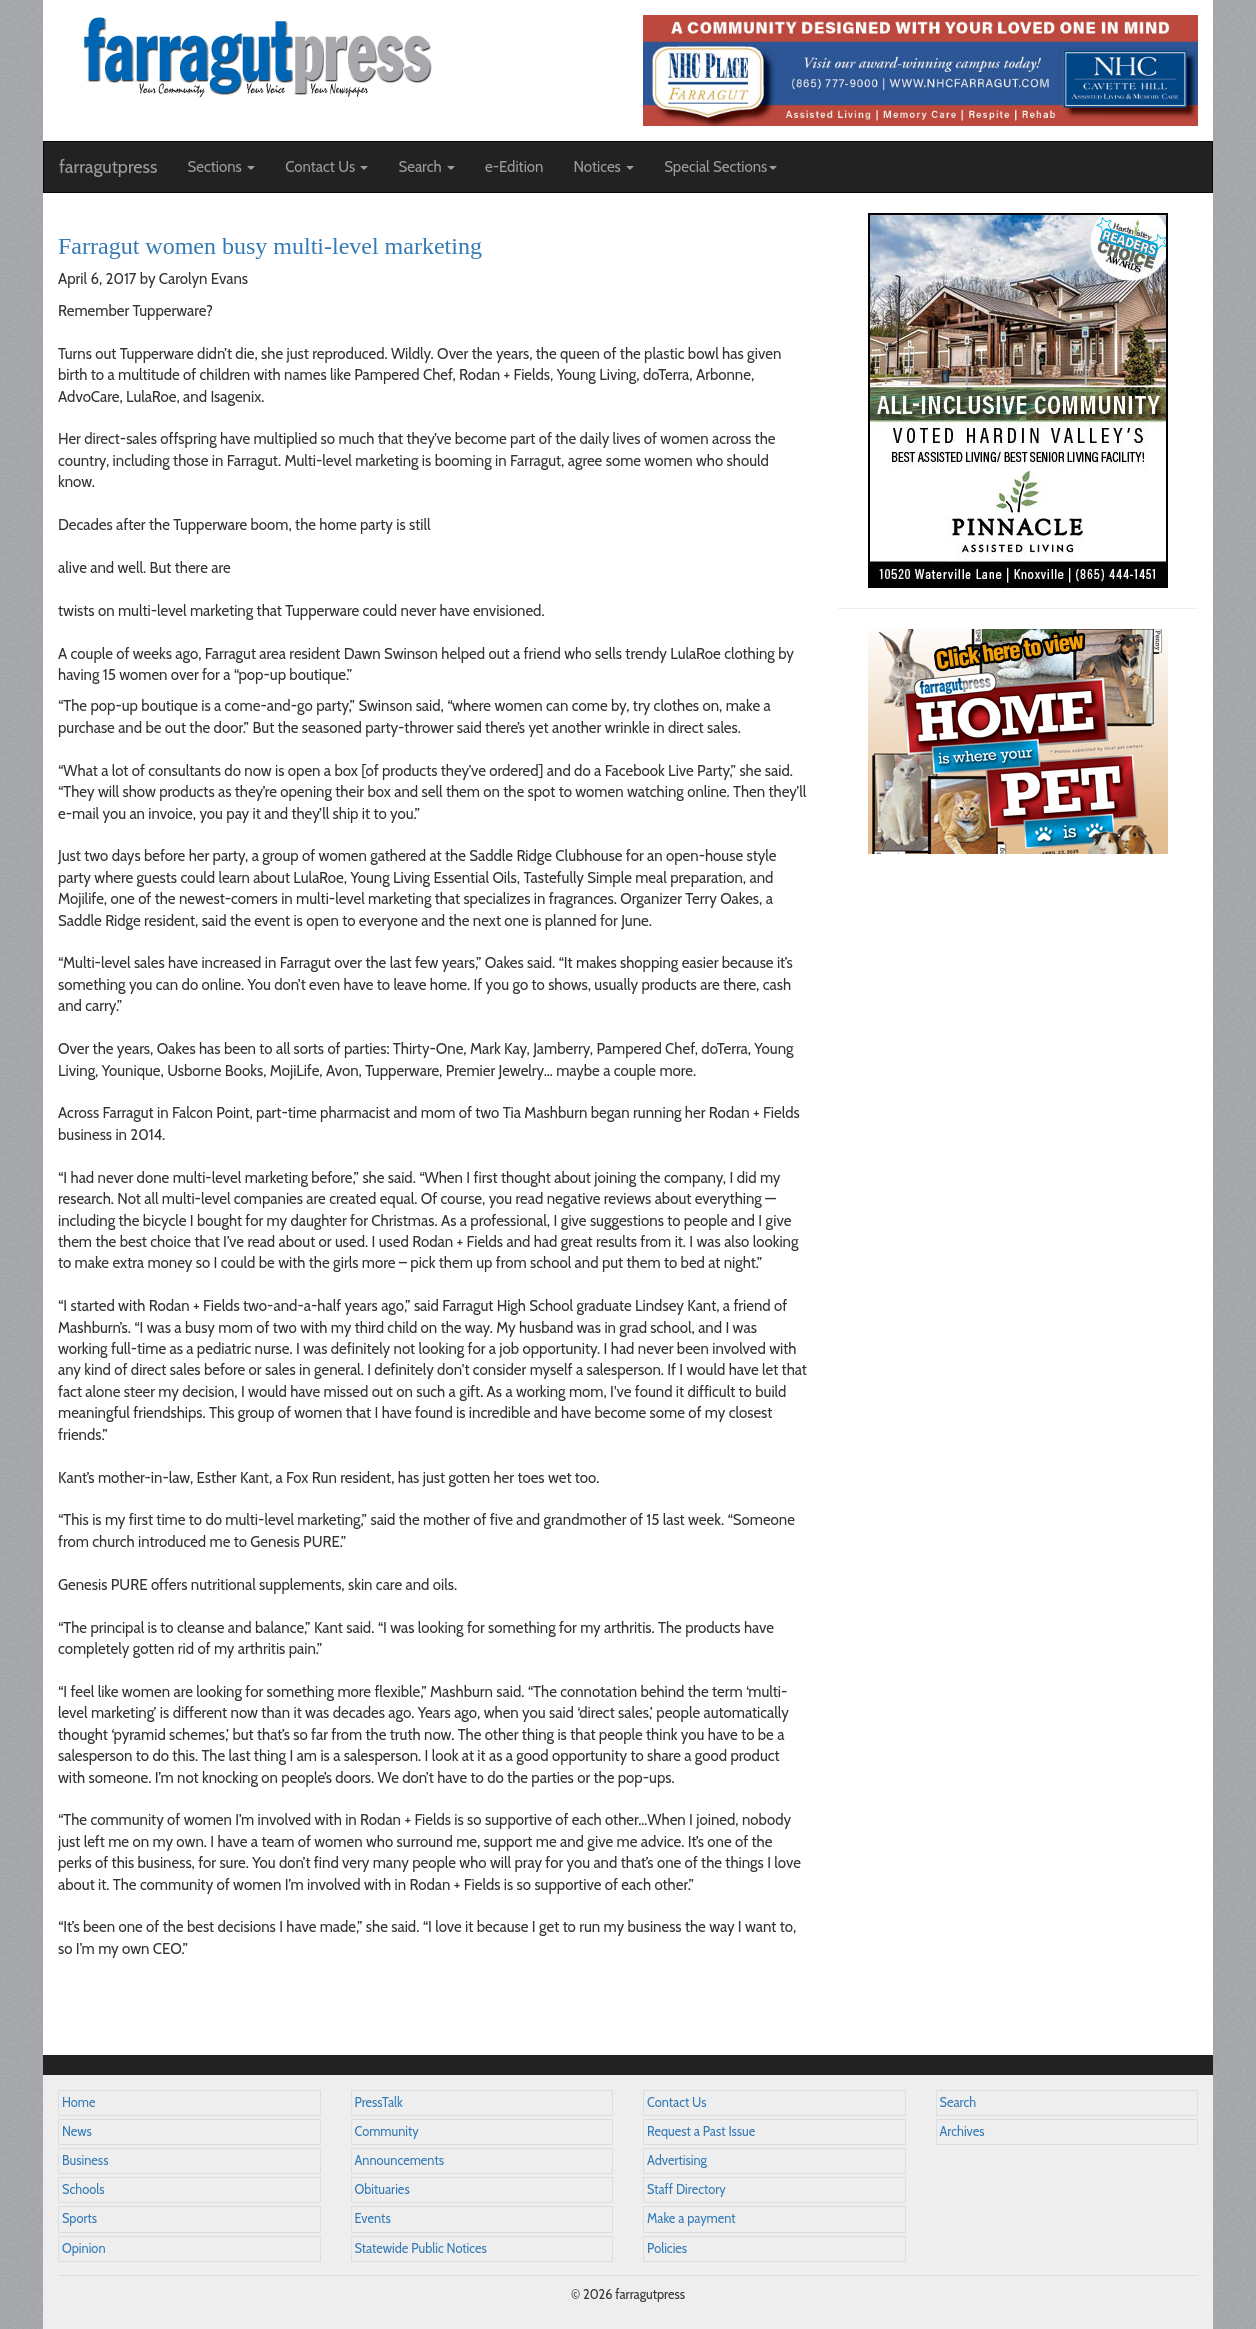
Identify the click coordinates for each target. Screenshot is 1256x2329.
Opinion (84, 2248)
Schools (83, 2189)
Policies (667, 2248)
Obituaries (382, 2189)
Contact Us (676, 2102)
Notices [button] (603, 167)
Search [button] (426, 167)
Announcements (399, 2160)
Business (85, 2160)
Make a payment (691, 2218)
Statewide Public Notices (421, 2248)
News (77, 2131)
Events (373, 2218)
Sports (79, 2218)
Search (958, 2102)
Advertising (677, 2160)
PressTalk (379, 2102)
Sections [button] (221, 167)
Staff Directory (686, 2189)
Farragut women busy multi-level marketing (270, 246)
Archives (962, 2131)
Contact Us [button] (326, 167)
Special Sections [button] (720, 167)
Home (79, 2102)
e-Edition (514, 167)
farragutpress (108, 167)
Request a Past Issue (701, 2131)
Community (387, 2131)
